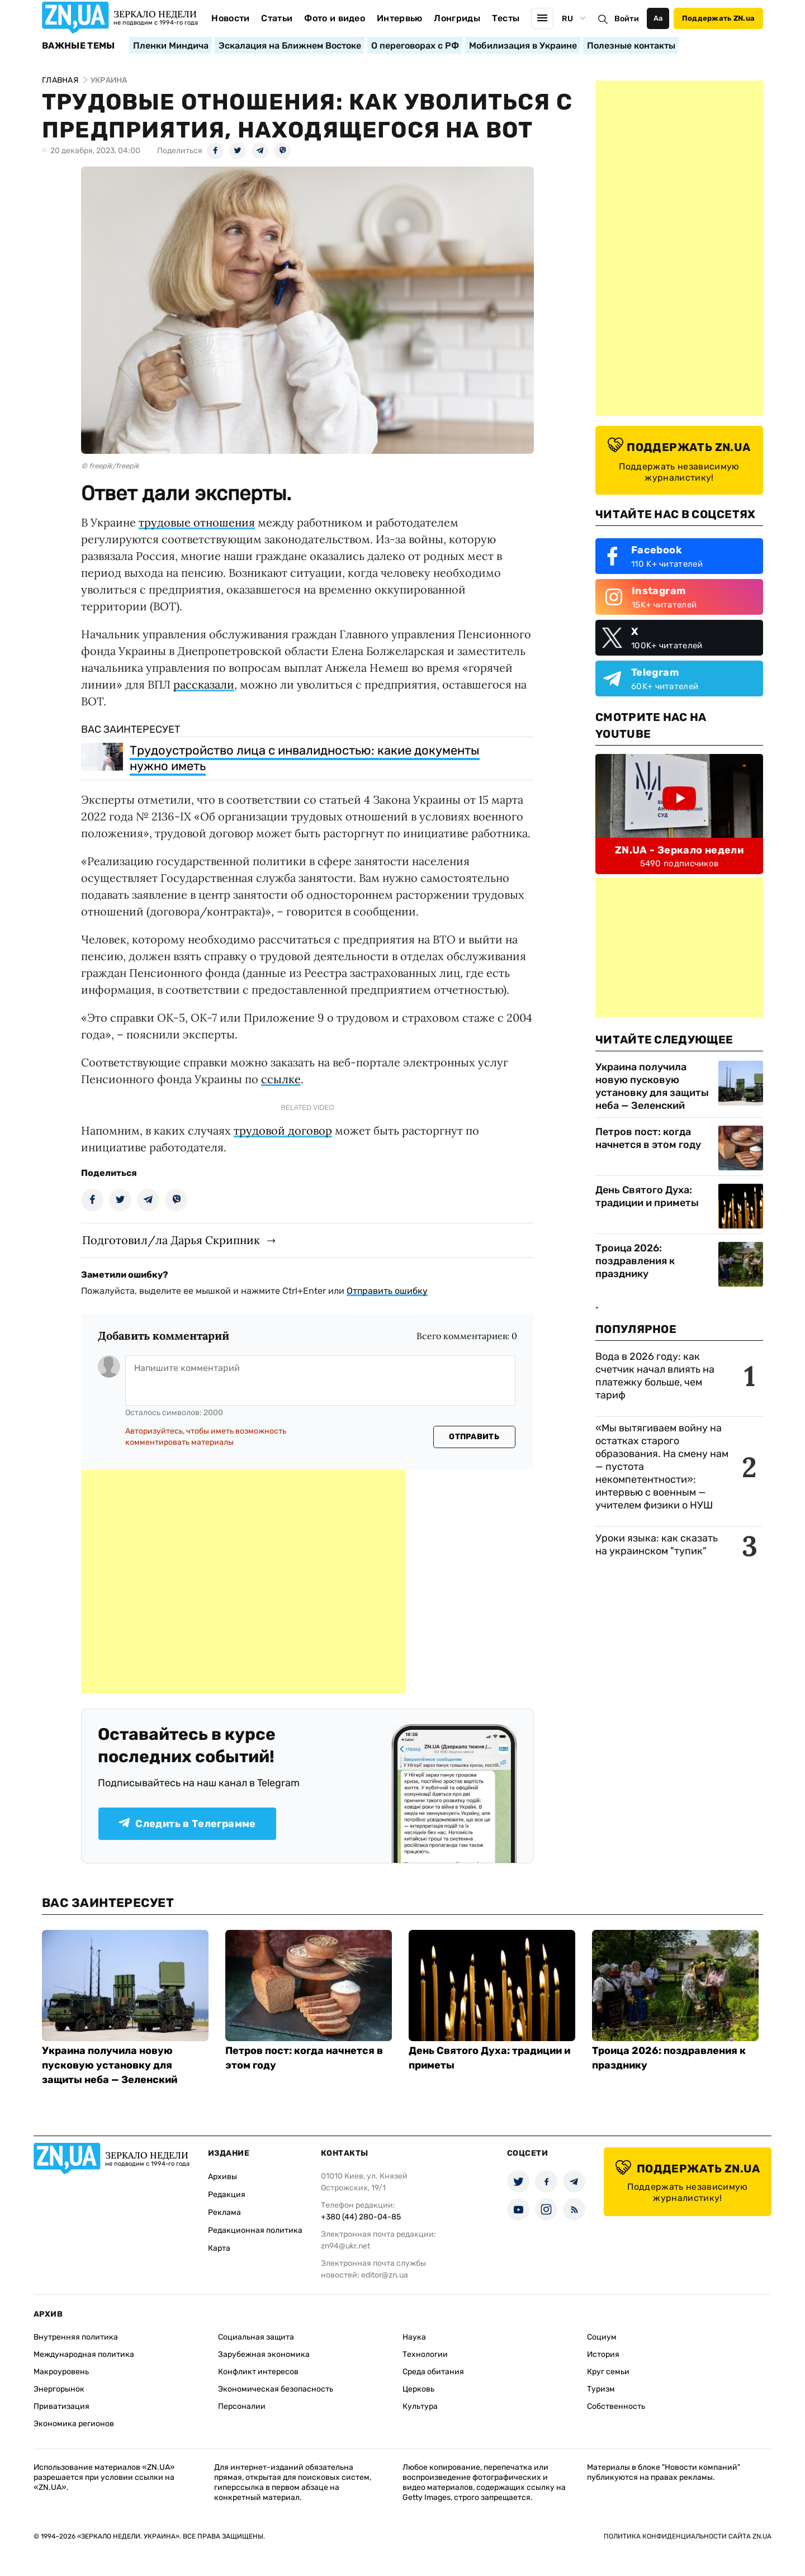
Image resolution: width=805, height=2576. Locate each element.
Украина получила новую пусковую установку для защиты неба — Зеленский (652, 1086)
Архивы (222, 2176)
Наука (414, 2337)
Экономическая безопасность (275, 2389)
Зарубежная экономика (264, 2354)
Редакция (226, 2194)
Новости (230, 18)
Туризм (601, 2389)
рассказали (203, 684)
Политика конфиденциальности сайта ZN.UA (687, 2536)
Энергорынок (59, 2389)
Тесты (506, 18)
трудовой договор (283, 1130)
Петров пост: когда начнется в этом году (648, 1138)
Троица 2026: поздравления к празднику (635, 1261)
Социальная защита (256, 2337)
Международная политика (84, 2354)
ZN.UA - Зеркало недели (679, 850)
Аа (658, 18)
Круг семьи (608, 2371)
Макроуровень (61, 2371)
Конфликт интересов (258, 2371)
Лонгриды (457, 18)
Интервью (400, 18)
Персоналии (242, 2406)
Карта (219, 2248)
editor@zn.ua (384, 2275)
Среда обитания (433, 2371)
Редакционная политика (255, 2230)
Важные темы (78, 45)
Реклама (224, 2212)
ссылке (281, 1079)
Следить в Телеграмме (187, 1824)
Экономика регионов (74, 2423)
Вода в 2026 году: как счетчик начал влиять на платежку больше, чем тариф (654, 1375)
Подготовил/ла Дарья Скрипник (171, 1240)
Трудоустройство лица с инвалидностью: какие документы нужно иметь (305, 758)
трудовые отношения (197, 522)
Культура (420, 2406)
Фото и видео (334, 18)
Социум (602, 2337)
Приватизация (61, 2406)
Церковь (418, 2389)
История (603, 2354)
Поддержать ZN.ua (718, 18)
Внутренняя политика (76, 2337)
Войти (626, 18)
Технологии (425, 2354)
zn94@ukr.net (345, 2246)
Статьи (276, 18)
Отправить (474, 1436)
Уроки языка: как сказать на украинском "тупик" (656, 1544)
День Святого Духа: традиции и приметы (647, 1196)
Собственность (616, 2406)
